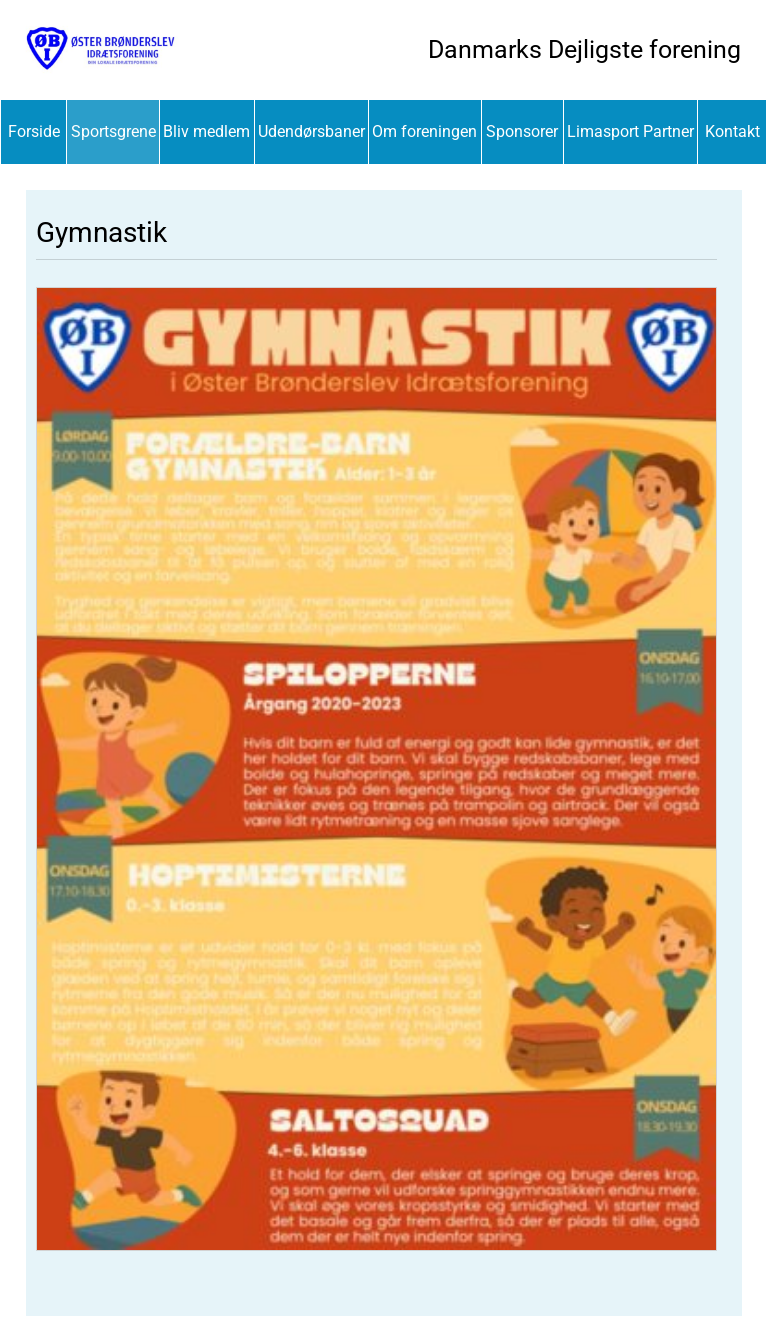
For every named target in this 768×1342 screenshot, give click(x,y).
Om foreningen (424, 131)
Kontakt (732, 131)
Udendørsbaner (311, 131)
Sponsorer (522, 131)
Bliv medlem (206, 131)
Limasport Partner (630, 131)
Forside (34, 131)
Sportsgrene (113, 131)
